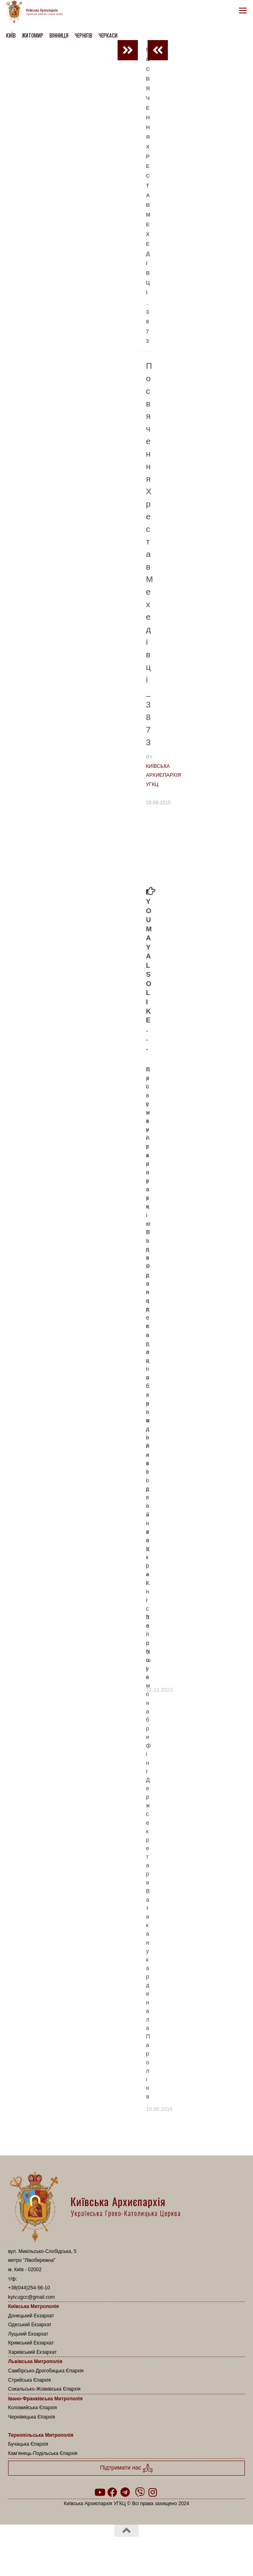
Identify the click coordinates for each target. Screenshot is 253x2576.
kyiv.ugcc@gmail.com (31, 2297)
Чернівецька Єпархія (31, 2417)
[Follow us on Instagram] (153, 2492)
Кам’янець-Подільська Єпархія (42, 2453)
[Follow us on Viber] (140, 2492)
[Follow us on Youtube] (99, 2492)
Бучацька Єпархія (28, 2444)
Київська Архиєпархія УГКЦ (163, 775)
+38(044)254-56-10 (29, 2288)
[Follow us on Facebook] (112, 2492)
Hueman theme (166, 2551)
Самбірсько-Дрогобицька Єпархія (46, 2371)
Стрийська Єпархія (29, 2380)
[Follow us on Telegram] (125, 2492)
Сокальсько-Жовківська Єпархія (44, 2389)
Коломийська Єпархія (32, 2407)
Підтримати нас (126, 2468)
